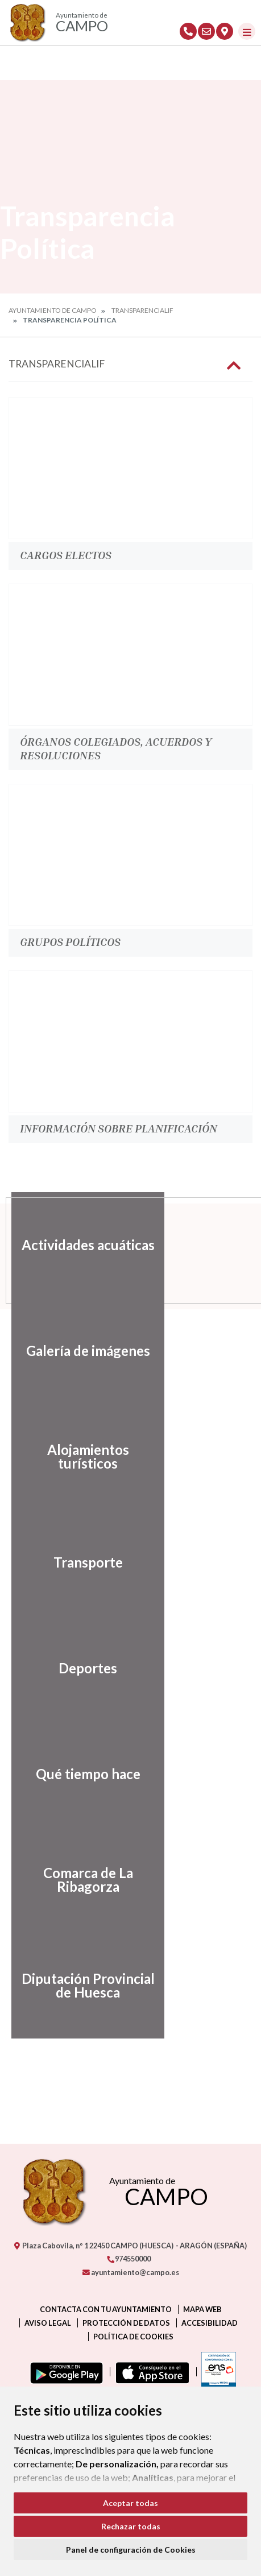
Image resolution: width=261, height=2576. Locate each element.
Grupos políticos (70, 941)
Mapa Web (202, 2309)
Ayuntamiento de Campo (53, 310)
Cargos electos (65, 554)
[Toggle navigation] (246, 31)
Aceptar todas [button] (130, 2503)
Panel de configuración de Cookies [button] (131, 2549)
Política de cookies (133, 2336)
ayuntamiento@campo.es (130, 2272)
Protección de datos (126, 2322)
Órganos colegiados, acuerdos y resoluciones (116, 748)
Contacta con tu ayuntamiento (106, 2309)
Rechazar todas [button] (130, 2526)
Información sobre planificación (118, 1128)
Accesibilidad (209, 2322)
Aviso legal (47, 2322)
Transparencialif (142, 310)
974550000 (128, 2258)
